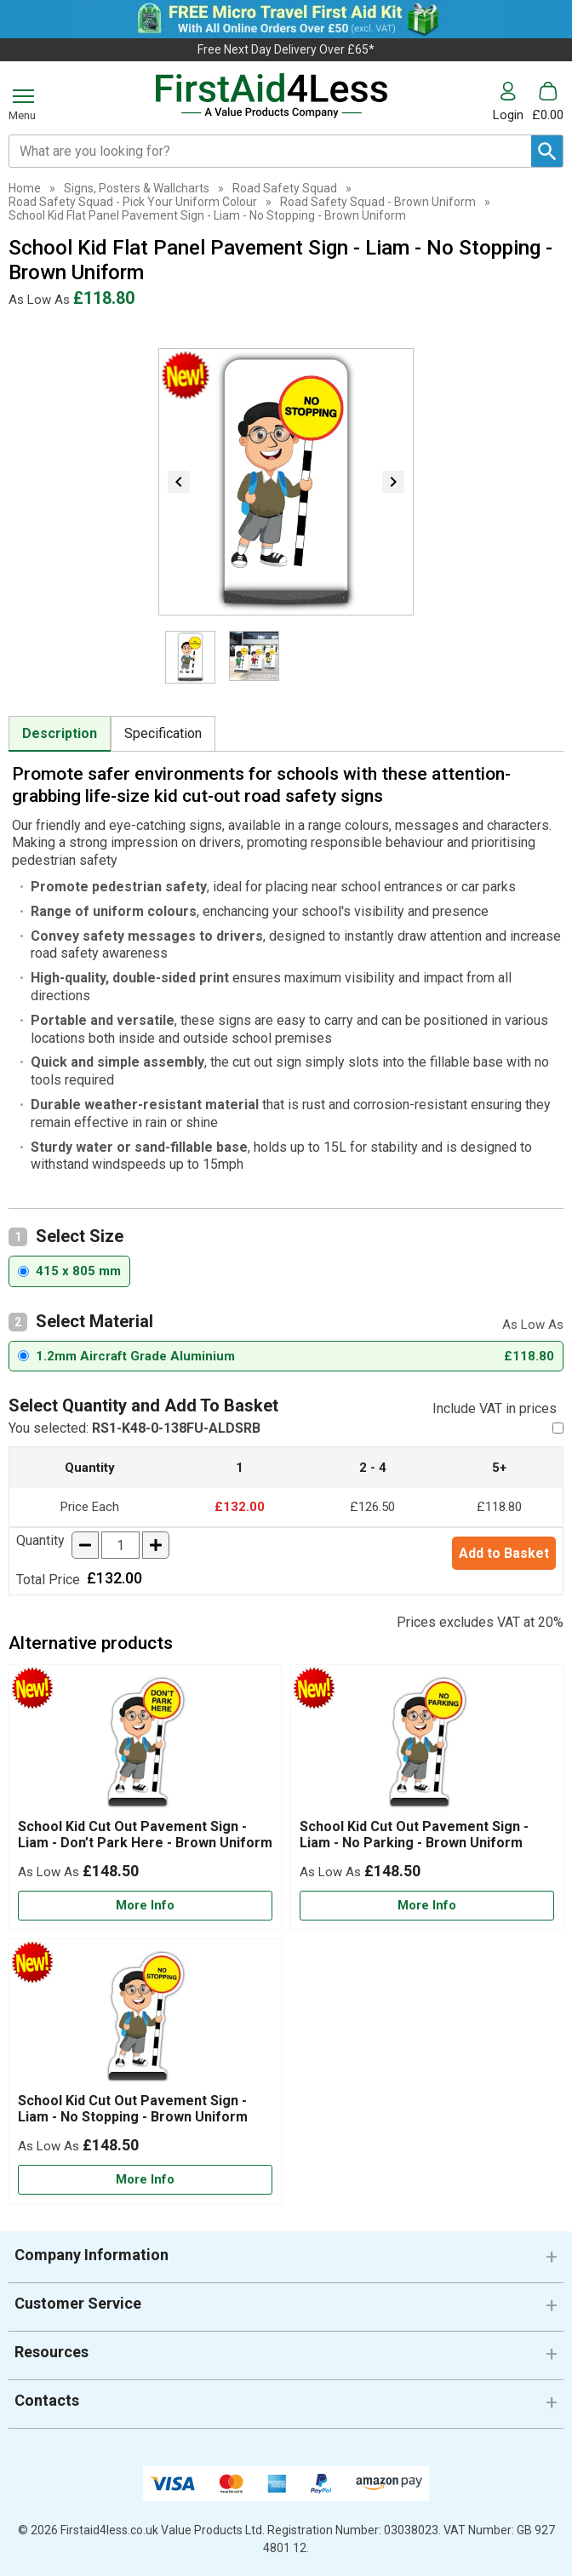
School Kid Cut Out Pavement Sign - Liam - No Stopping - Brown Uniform (133, 2108)
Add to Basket (504, 1553)
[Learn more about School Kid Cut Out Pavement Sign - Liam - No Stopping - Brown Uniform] (145, 2180)
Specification (163, 733)
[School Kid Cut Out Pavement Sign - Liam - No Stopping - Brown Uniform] (145, 2071)
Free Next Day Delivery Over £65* (286, 49)
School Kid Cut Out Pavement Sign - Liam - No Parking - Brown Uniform (414, 1834)
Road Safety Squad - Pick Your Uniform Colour (133, 202)
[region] (145, 1746)
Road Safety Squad (284, 188)
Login (508, 114)
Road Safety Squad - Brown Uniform (378, 202)
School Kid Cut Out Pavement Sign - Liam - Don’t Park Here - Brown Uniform (145, 1834)
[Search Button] (547, 151)
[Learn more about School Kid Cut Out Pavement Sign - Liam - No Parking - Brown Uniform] (427, 1906)
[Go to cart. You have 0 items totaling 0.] (547, 102)
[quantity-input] (120, 1545)
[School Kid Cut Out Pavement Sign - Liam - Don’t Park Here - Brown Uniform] (145, 1797)
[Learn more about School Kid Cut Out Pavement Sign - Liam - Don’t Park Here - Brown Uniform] (145, 1906)
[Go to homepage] (271, 95)
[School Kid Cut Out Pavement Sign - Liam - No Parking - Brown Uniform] (426, 1797)
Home (25, 188)
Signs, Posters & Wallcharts (136, 188)
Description (59, 733)
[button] (512, 102)
